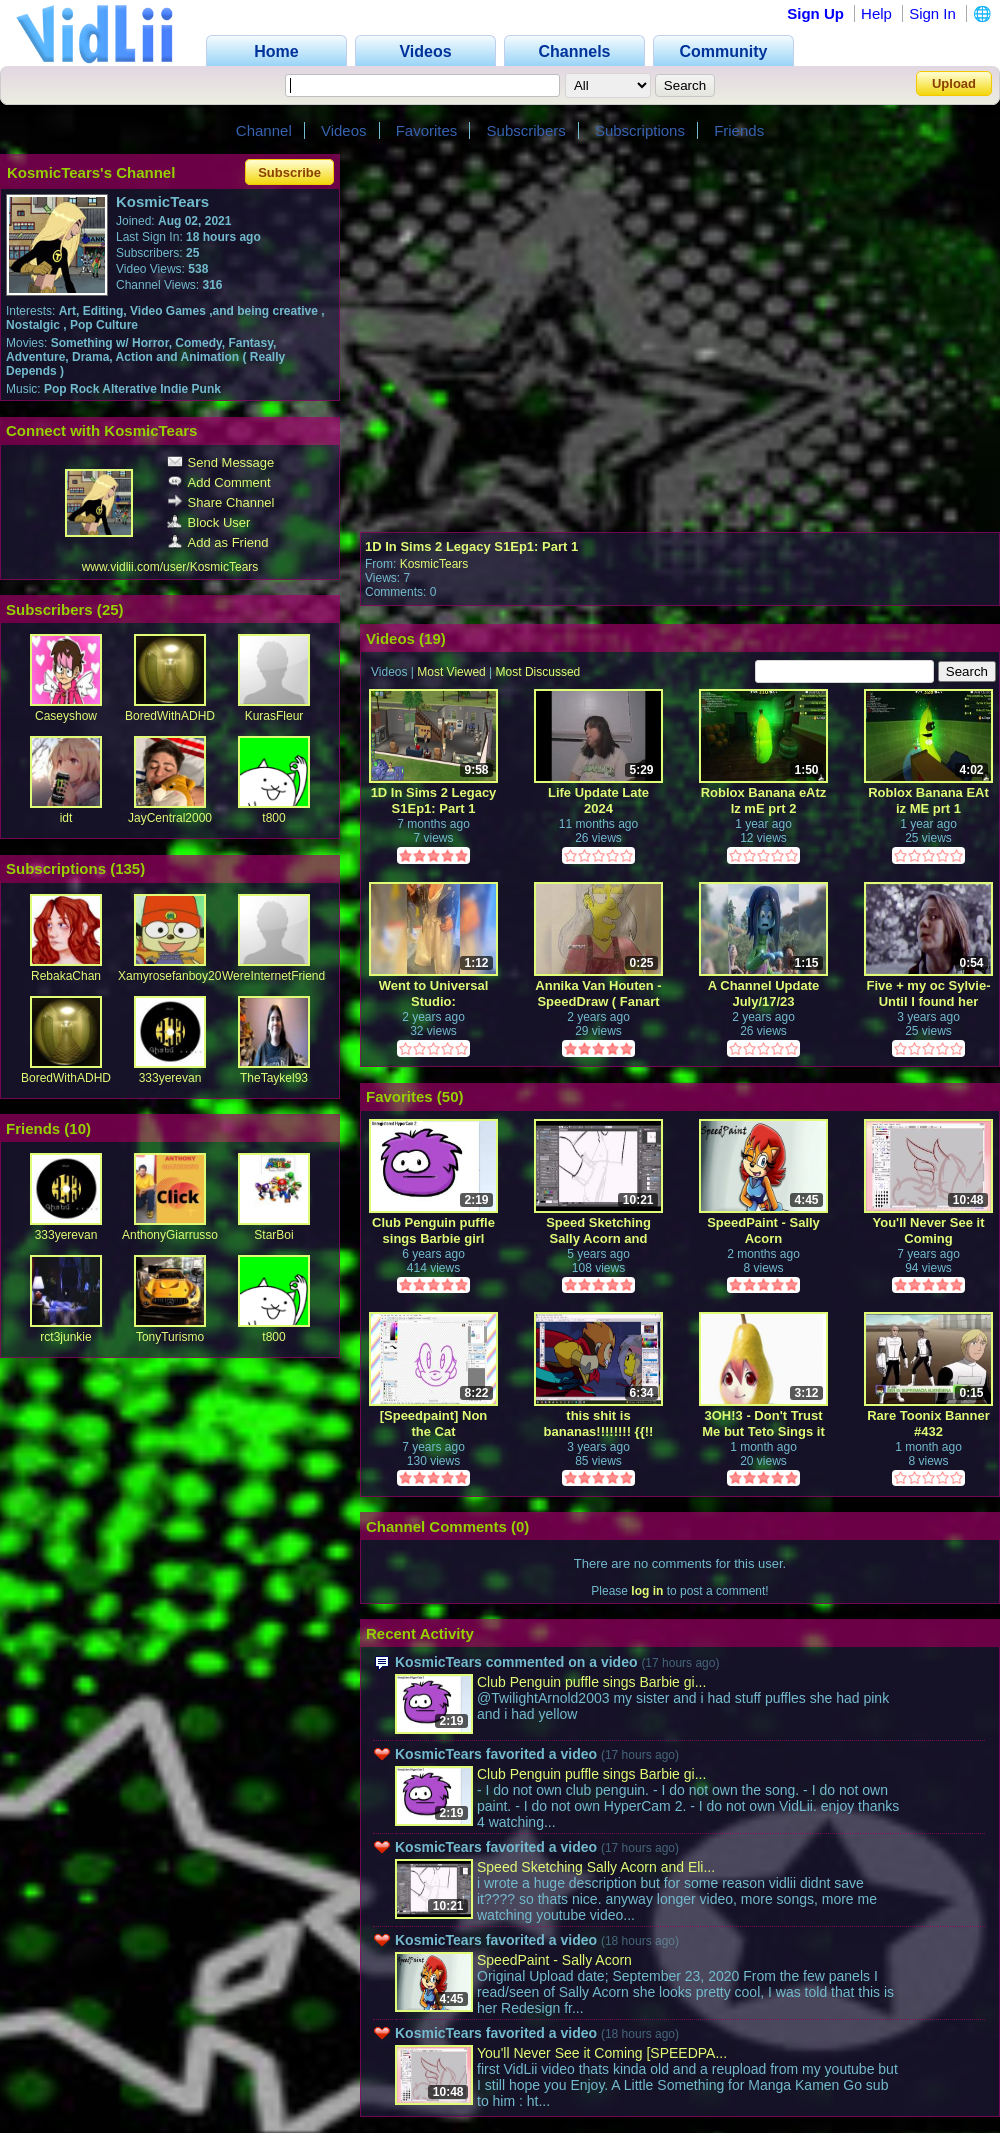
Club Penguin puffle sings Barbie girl (433, 1230)
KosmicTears (434, 564)
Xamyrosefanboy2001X (180, 976)
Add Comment (219, 482)
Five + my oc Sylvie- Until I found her (929, 993)
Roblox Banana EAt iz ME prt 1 (928, 800)
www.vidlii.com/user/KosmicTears (170, 567)
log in (647, 1591)
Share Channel (221, 502)
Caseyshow (66, 716)
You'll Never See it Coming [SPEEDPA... (602, 2053)
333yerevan (170, 1078)
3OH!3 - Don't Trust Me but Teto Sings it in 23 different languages (763, 1423)
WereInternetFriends (276, 976)
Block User (209, 522)
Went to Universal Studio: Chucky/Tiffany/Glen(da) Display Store (434, 993)
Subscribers (526, 130)
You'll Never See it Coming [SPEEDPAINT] (929, 1230)
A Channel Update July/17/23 (763, 993)
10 (77, 1128)
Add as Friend (218, 542)
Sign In (932, 13)
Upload (954, 83)
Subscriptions (640, 130)
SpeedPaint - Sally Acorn (763, 1230)
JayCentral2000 (170, 818)
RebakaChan (66, 976)
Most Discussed (538, 672)
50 (450, 1096)
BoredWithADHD (170, 716)
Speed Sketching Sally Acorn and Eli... (596, 1867)
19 (432, 638)
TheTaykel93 (274, 1078)
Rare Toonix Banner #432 (928, 1423)
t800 (273, 818)
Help (876, 13)
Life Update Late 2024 (598, 800)
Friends (739, 130)
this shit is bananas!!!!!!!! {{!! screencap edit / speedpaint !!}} (599, 1423)
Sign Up (815, 13)
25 (110, 609)
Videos (344, 130)
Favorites (427, 130)
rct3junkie (65, 1337)
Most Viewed (451, 672)
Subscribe (289, 172)
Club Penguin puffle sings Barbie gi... (591, 1682)
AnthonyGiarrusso (170, 1235)
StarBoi (273, 1235)
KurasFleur (274, 716)
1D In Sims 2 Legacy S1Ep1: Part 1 (471, 546)
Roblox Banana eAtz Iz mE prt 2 (764, 800)
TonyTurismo (170, 1337)
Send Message (221, 462)
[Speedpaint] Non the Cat (434, 1423)
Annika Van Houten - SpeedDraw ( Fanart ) (598, 993)
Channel (264, 130)
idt (66, 818)
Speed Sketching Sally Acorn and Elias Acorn (598, 1230)
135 (127, 868)
